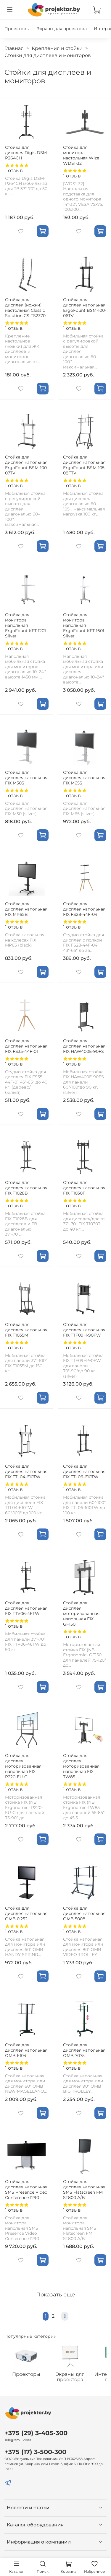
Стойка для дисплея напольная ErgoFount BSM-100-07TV (26, 464)
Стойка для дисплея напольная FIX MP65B (26, 909)
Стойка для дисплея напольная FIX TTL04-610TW (26, 1471)
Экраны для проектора (62, 28)
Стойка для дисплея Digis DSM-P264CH (26, 152)
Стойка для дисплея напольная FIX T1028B (26, 1187)
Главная (14, 48)
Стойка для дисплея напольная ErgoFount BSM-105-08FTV (84, 464)
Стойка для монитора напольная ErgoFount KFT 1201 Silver (25, 625)
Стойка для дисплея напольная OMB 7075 (84, 2050)
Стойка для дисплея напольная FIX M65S (84, 777)
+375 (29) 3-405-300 (35, 2433)
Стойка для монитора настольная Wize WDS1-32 (81, 155)
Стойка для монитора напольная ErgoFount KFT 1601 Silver (83, 625)
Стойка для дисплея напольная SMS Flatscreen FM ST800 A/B (84, 2189)
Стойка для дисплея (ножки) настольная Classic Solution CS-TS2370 (25, 307)
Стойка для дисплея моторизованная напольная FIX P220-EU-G (23, 1766)
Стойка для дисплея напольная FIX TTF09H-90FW (84, 1329)
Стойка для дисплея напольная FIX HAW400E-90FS (84, 1046)
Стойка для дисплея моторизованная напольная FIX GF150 (81, 1613)
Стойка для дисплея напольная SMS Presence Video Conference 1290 (26, 2189)
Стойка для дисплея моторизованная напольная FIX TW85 (81, 1766)
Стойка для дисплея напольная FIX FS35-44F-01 (26, 1046)
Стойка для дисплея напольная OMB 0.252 (26, 1913)
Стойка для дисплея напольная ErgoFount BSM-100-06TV (84, 307)
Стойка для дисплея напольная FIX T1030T (84, 1187)
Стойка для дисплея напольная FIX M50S (26, 777)
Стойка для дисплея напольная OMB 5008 (84, 1913)
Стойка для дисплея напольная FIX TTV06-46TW (26, 1608)
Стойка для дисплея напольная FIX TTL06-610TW (84, 1471)
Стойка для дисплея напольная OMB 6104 (26, 2050)
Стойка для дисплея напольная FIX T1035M (26, 1329)
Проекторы (17, 28)
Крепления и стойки (57, 48)
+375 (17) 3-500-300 (35, 2452)
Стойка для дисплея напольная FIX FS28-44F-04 (84, 909)
